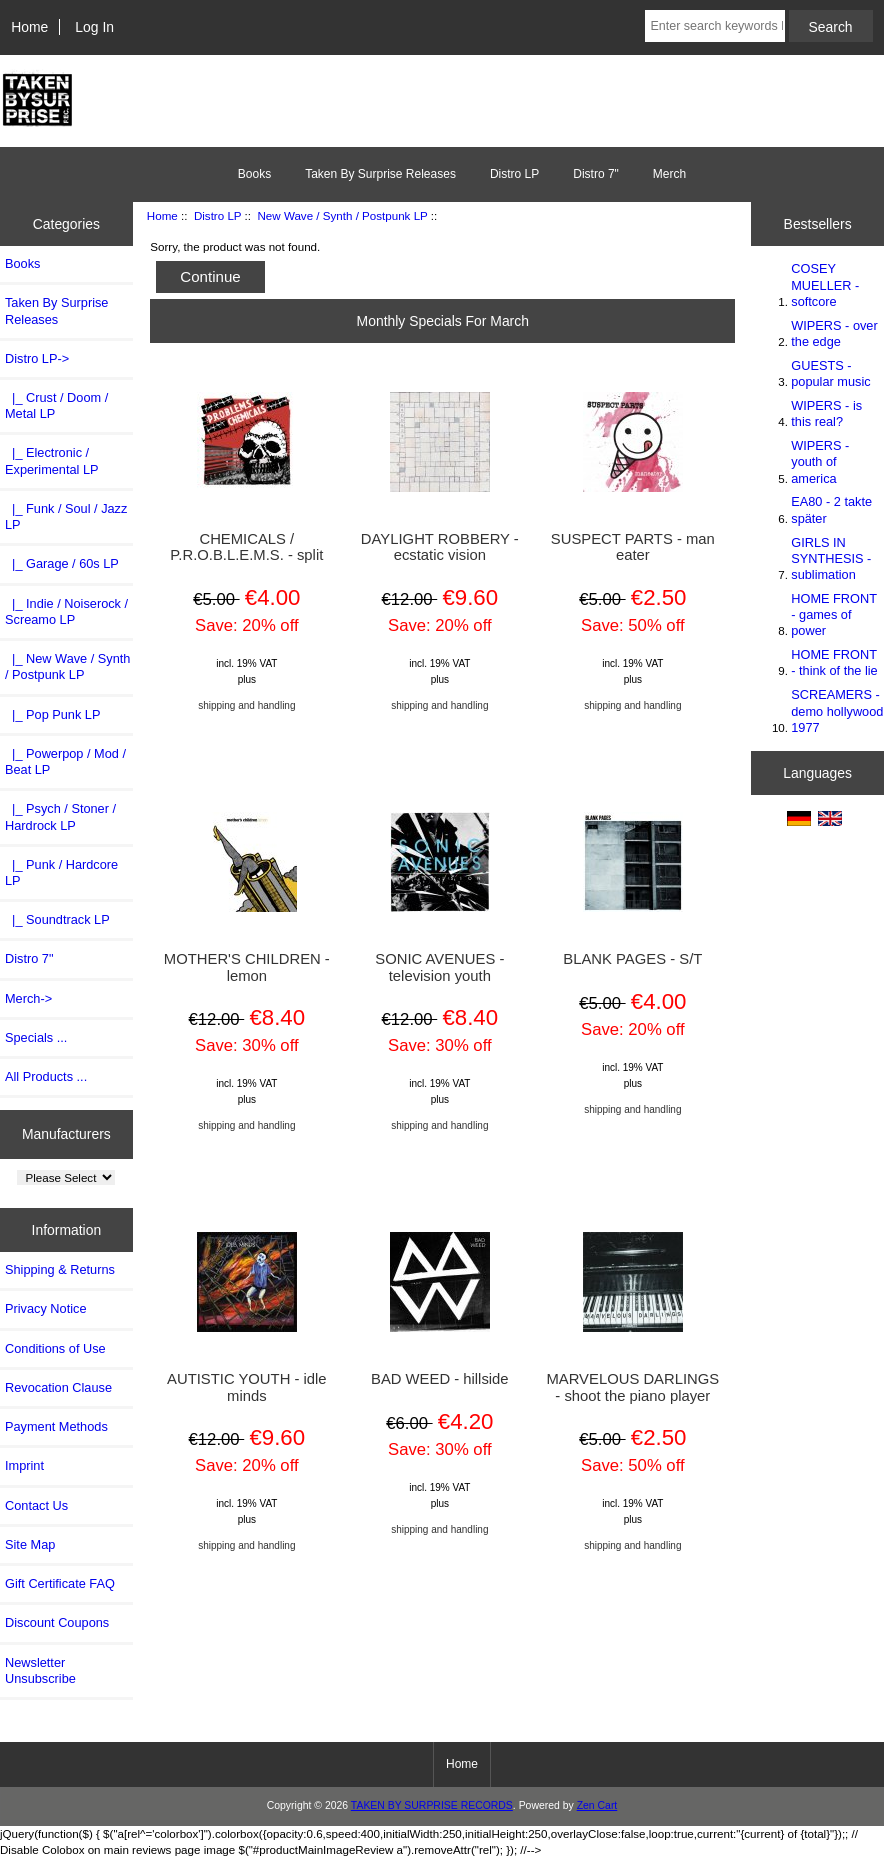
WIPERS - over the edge (834, 333)
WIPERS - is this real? (826, 413)
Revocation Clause (58, 1387)
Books (254, 174)
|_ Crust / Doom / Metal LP (56, 405)
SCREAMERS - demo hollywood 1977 (837, 710)
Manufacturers (66, 1134)
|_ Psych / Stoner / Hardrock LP (60, 816)
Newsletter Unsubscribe (40, 1670)
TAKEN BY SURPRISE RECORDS (432, 1805)
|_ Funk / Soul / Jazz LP (66, 516)
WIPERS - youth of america (820, 461)
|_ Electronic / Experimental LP (52, 460)
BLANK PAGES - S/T (632, 959)
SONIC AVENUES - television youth (439, 967)
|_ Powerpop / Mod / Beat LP (65, 761)
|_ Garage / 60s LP (62, 563)
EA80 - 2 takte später (831, 509)
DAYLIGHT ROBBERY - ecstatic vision (440, 547)
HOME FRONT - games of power (833, 614)
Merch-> (28, 998)
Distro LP (217, 215)
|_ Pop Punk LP (52, 714)
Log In (94, 27)
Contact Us (36, 1505)
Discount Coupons (57, 1622)
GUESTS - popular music (830, 373)
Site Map (30, 1544)
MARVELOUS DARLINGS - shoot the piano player (632, 1387)
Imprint (24, 1465)
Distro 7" (596, 174)
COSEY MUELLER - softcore (825, 284)
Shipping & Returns (60, 1269)
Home (29, 27)
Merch (669, 174)
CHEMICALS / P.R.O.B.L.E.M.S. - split (246, 547)
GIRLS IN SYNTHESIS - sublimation (831, 558)
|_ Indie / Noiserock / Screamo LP (66, 611)
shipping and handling (246, 705)
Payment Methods (56, 1426)
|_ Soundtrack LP (57, 919)
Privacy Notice (45, 1308)
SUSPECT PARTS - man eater (633, 547)
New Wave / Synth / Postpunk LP (342, 215)
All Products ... (46, 1076)
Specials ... (36, 1037)
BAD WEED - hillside (440, 1379)
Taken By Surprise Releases (380, 174)
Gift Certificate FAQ (60, 1583)
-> (37, 358)
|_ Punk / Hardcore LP (61, 872)
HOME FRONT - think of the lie (834, 662)
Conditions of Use (55, 1348)
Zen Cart (597, 1805)
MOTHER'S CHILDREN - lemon (247, 967)
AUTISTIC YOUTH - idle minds (247, 1387)
